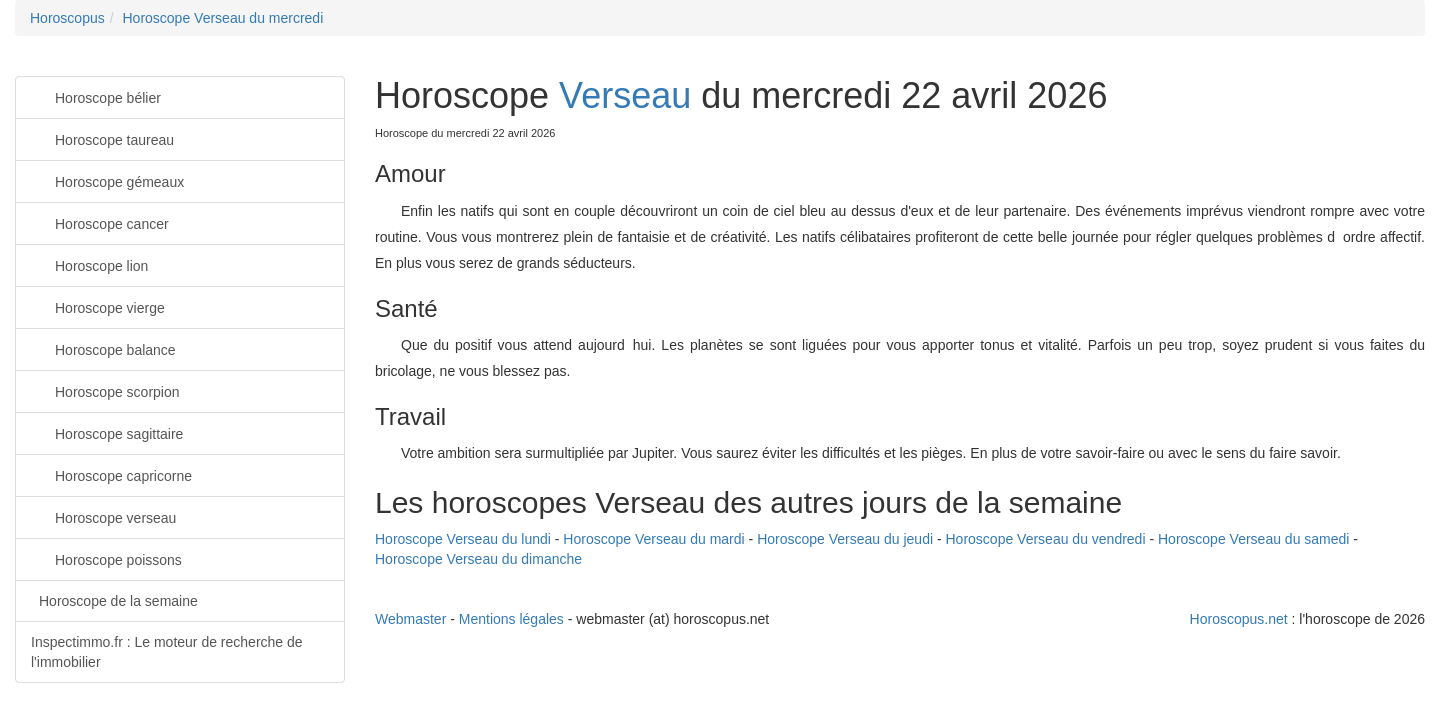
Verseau (625, 95)
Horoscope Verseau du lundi (463, 539)
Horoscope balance (103, 348)
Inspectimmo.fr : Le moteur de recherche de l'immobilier (167, 652)
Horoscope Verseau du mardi (653, 539)
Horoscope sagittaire (107, 432)
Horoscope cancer (100, 222)
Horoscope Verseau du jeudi (845, 539)
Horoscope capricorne (111, 474)
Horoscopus (67, 18)
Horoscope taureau (102, 138)
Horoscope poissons (106, 558)
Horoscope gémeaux (107, 180)
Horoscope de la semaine (118, 601)
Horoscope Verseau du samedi (1253, 539)
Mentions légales (511, 619)
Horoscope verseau (103, 516)
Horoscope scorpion (105, 390)
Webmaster (410, 619)
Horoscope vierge (98, 306)
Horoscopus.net (1239, 619)
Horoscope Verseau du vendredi (1046, 539)
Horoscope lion (89, 264)
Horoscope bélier (96, 96)
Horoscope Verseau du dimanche (478, 559)
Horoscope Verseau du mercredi (222, 18)
